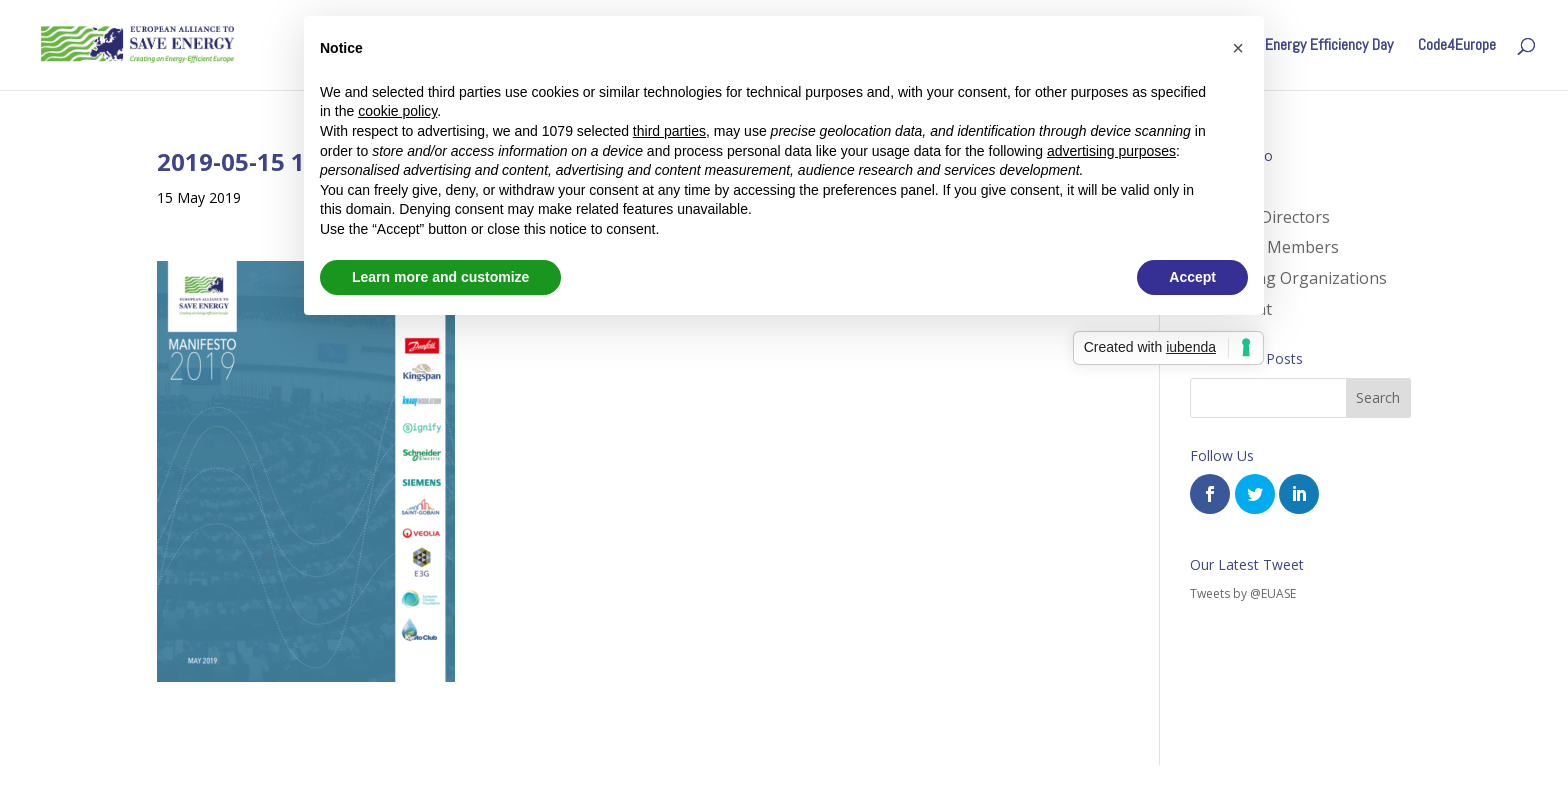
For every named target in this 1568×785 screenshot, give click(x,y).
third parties (669, 131)
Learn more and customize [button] (440, 277)
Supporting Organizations (1288, 278)
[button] (1238, 48)
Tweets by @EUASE (1243, 593)
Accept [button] (1192, 277)
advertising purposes (1111, 151)
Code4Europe (1457, 46)
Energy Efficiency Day (1329, 46)
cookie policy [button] (397, 111)
